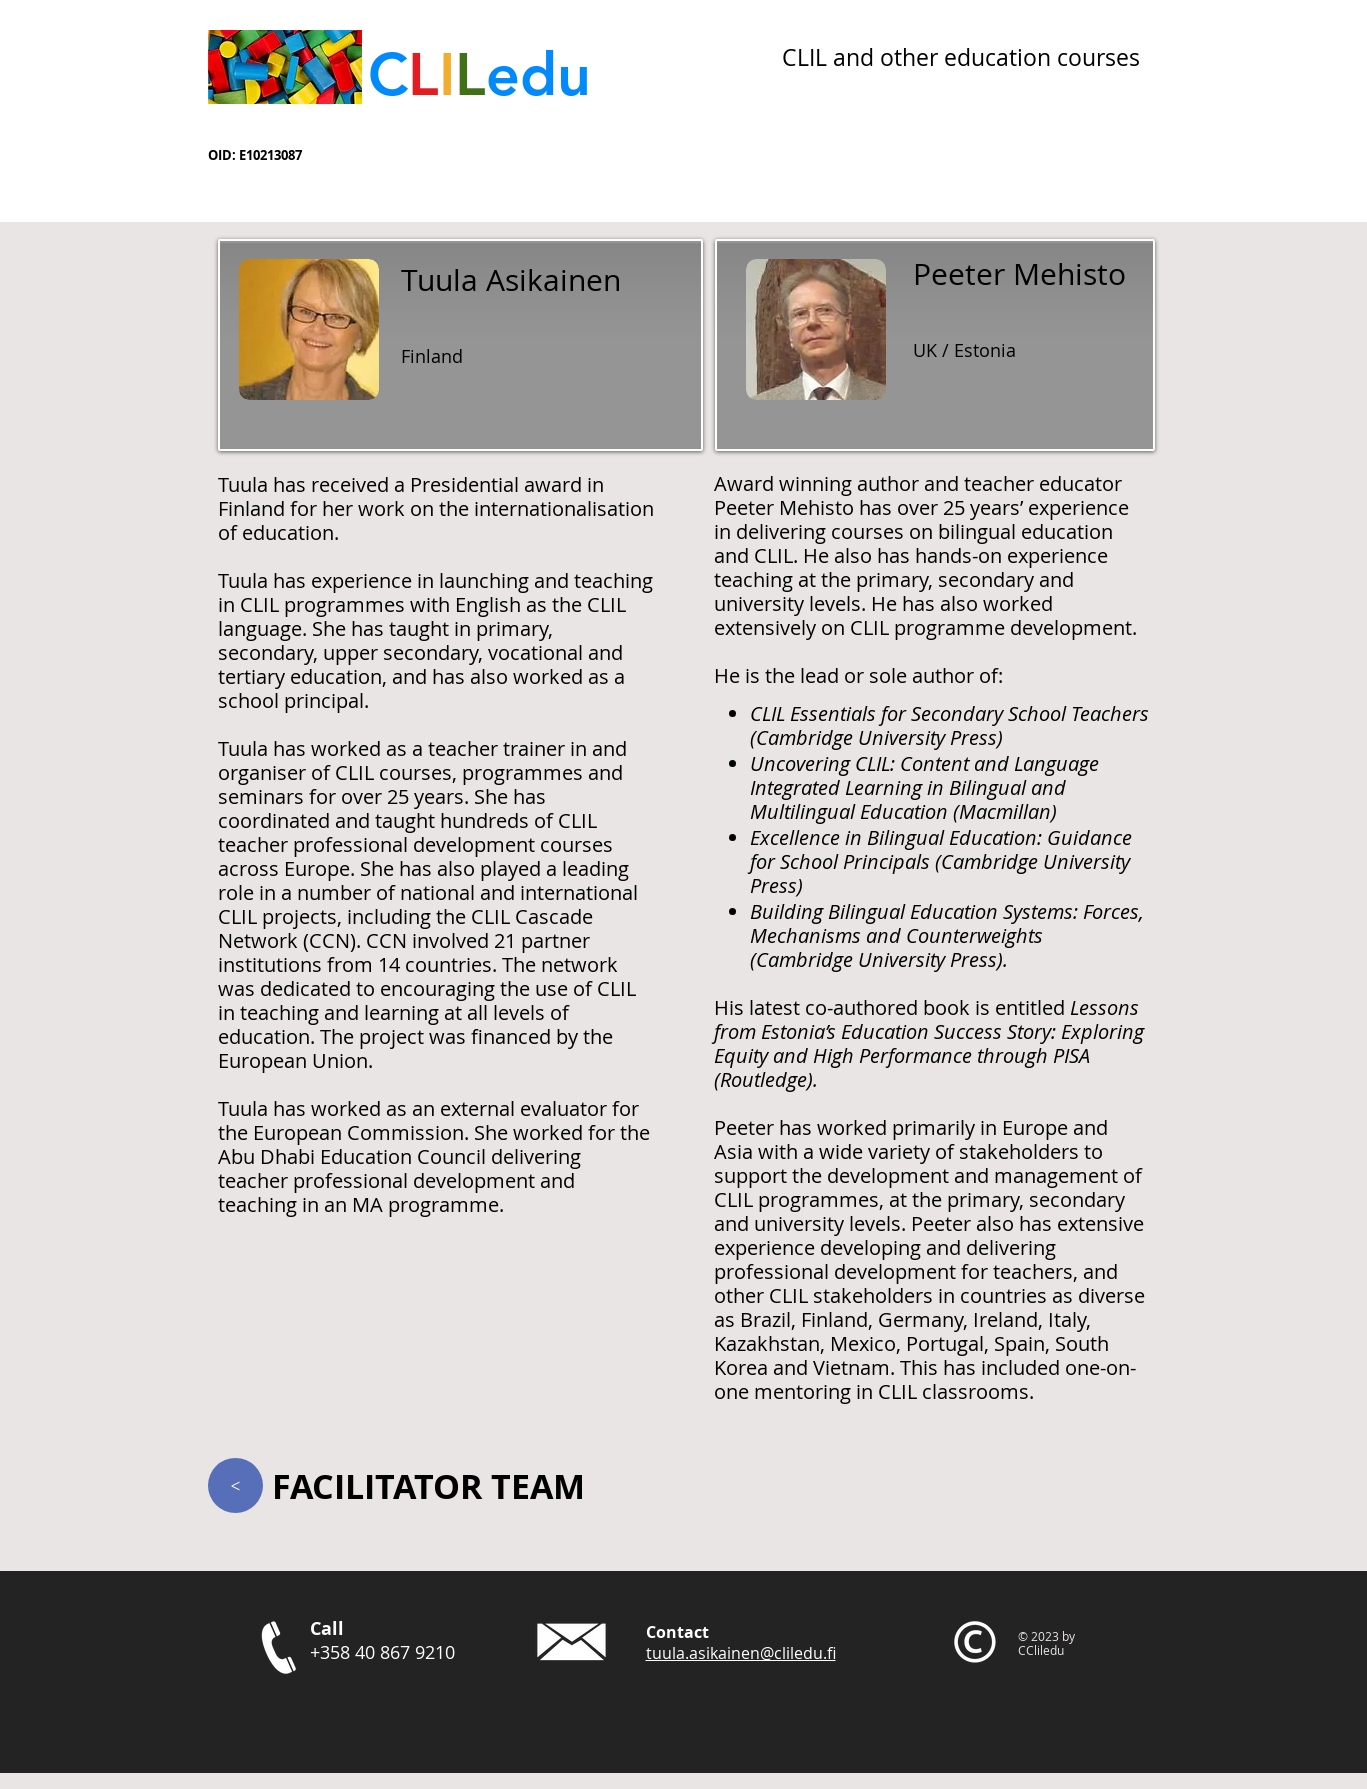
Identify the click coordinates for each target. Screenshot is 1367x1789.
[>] (235, 1485)
